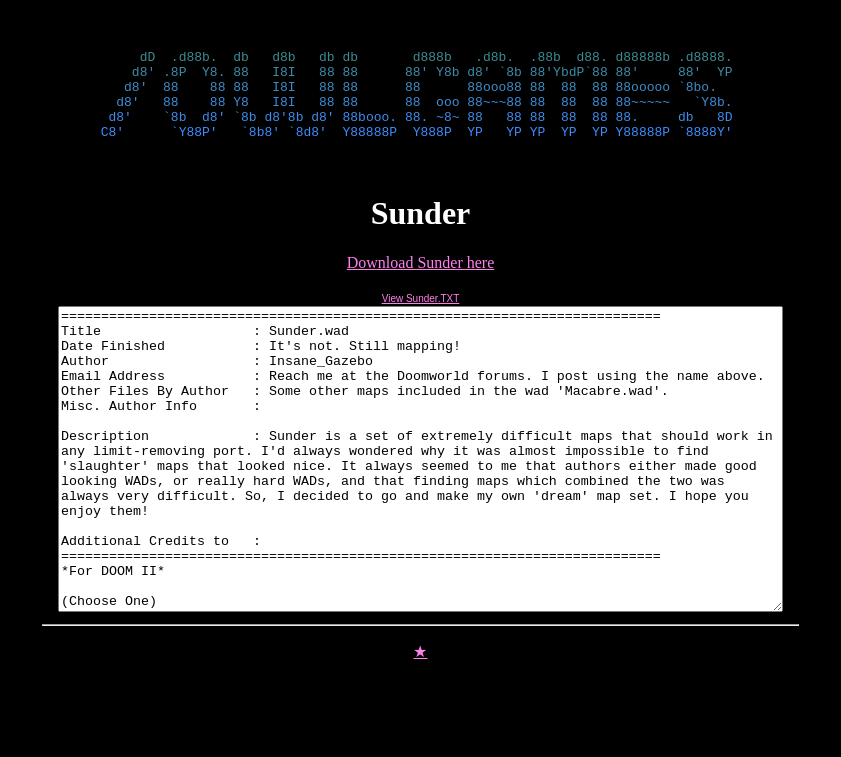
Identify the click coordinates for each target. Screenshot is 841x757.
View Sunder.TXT (421, 316)
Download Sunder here (421, 280)
